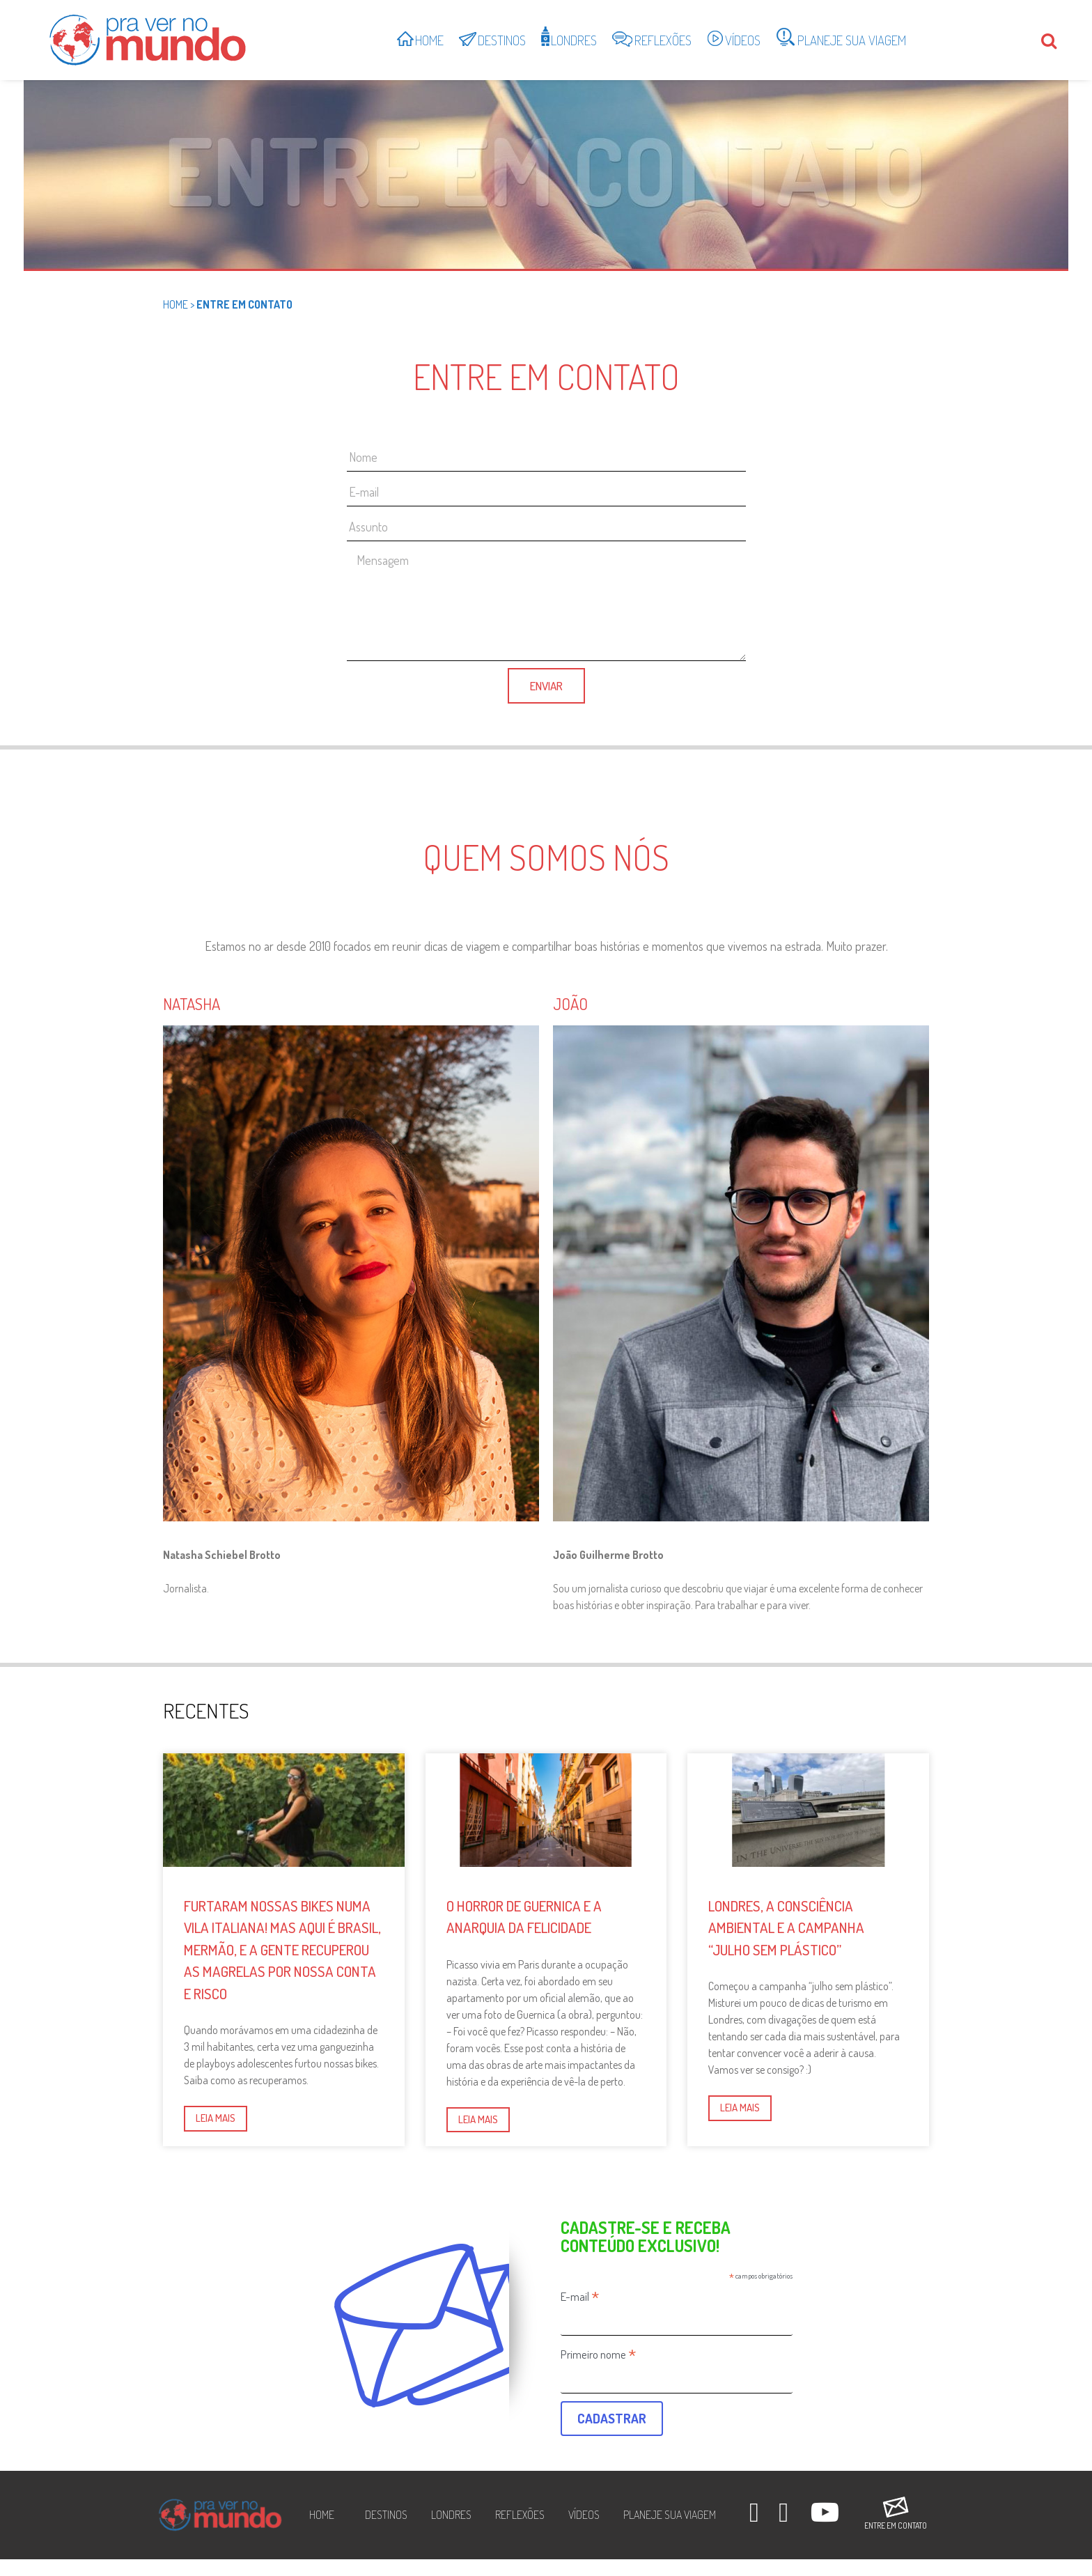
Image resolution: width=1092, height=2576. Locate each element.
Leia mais (215, 2118)
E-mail (580, 2296)
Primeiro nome (599, 2354)
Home (175, 304)
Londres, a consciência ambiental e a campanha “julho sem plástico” (786, 1927)
